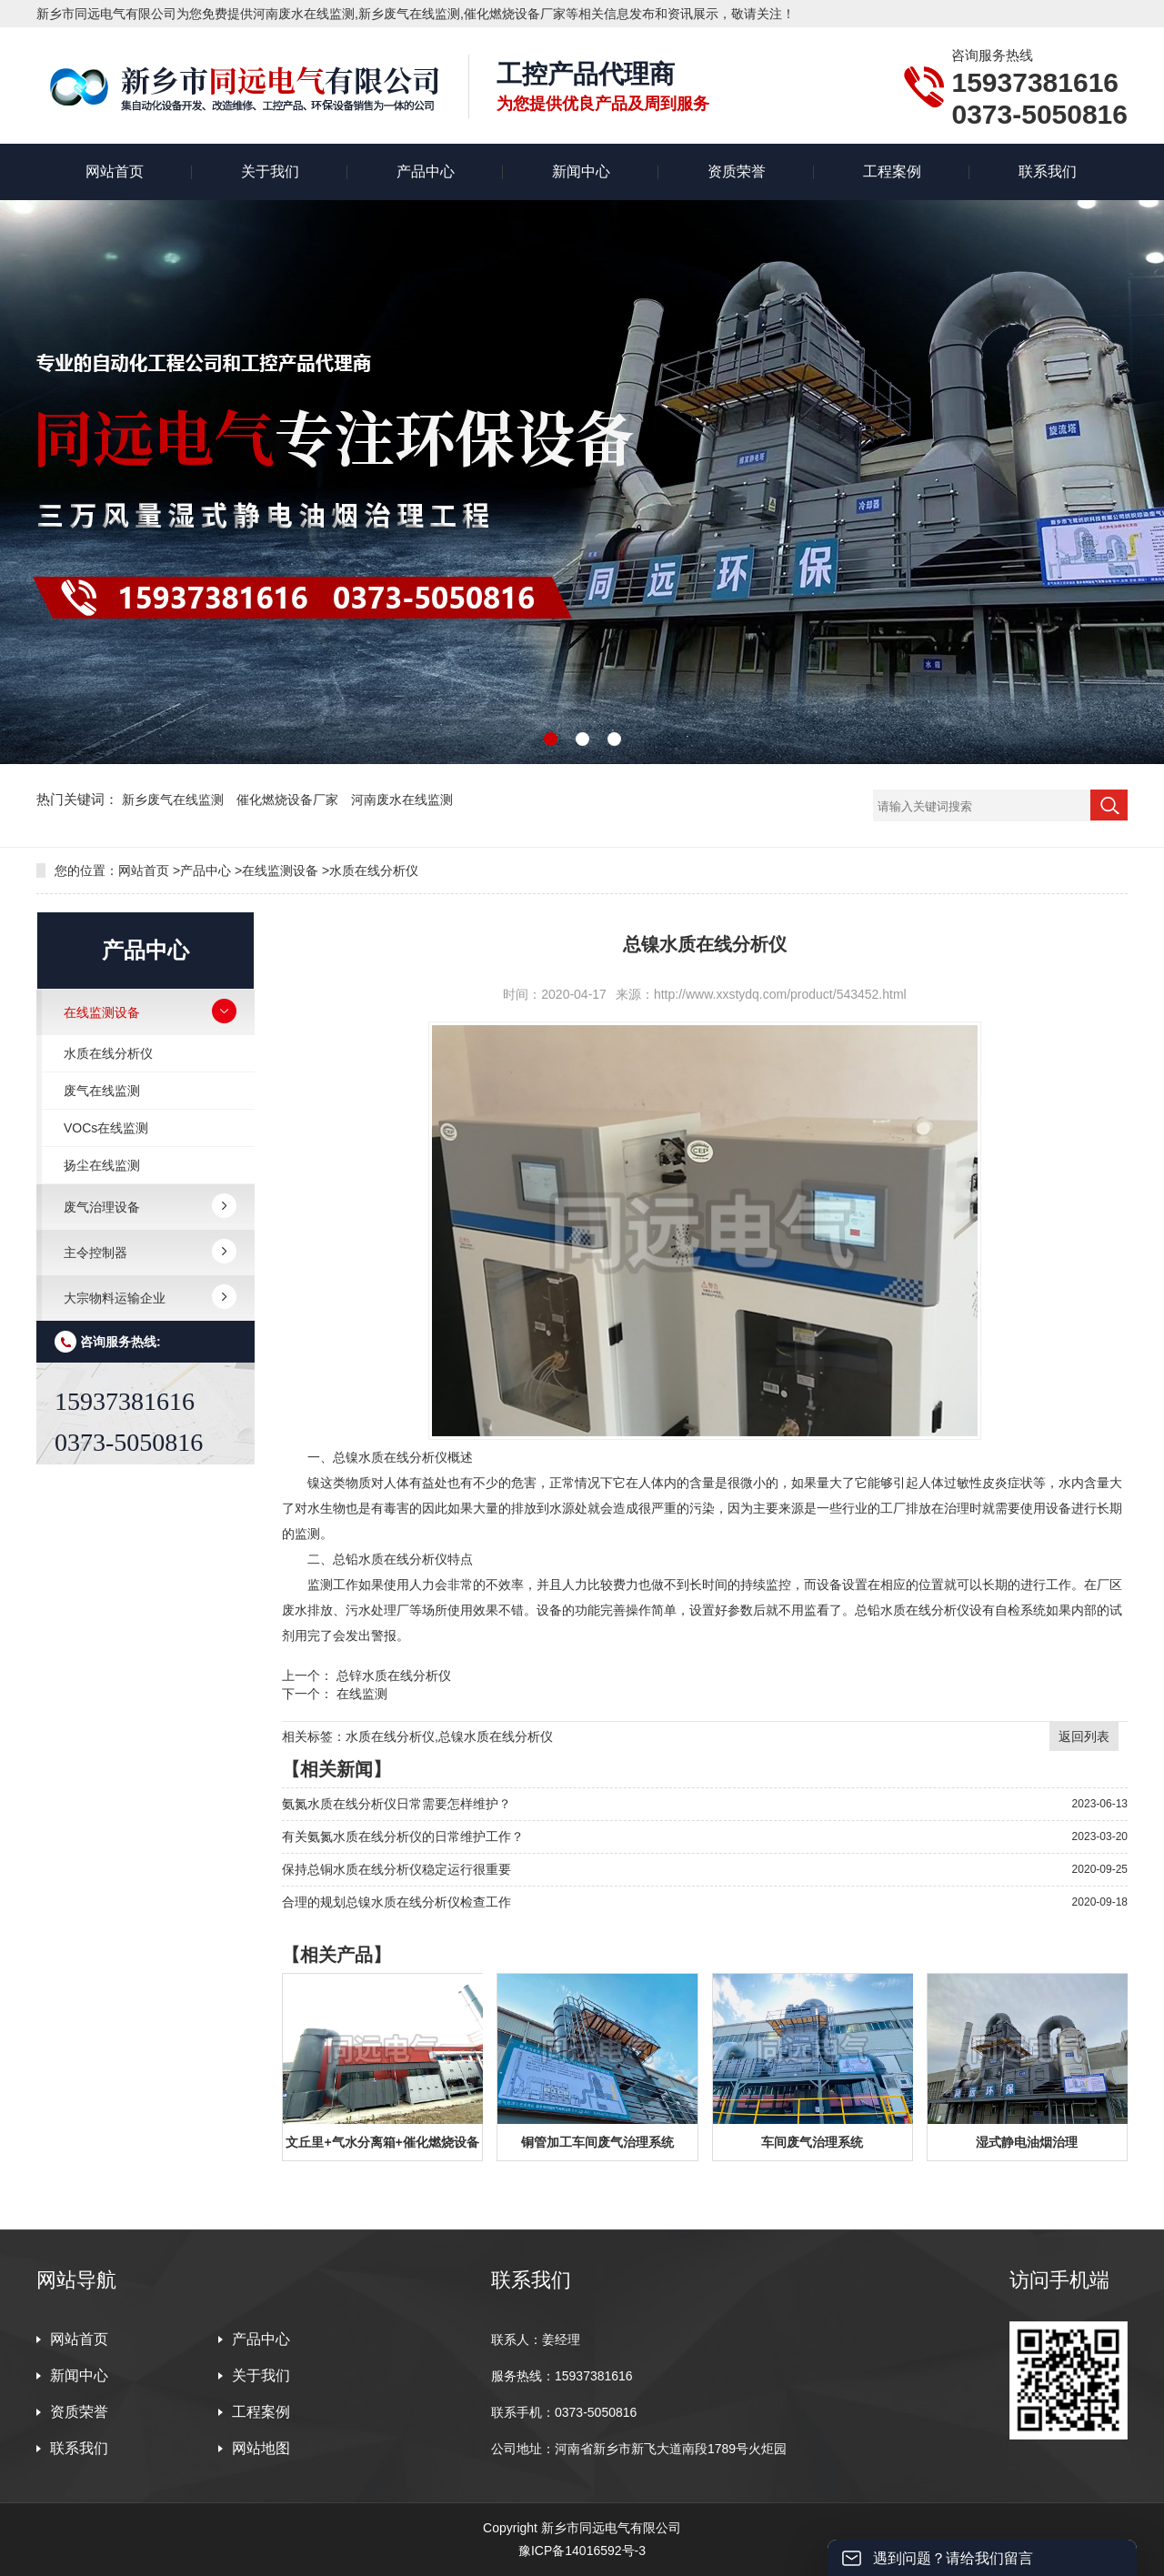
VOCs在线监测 (106, 1128)
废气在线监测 (102, 1090)
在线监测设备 (280, 870)
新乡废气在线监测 (174, 799)
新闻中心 (581, 171)
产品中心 (425, 171)
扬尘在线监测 (102, 1165)
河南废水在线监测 (402, 799)
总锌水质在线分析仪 (393, 1675)
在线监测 (361, 1693)
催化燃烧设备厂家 (289, 799)
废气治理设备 (102, 1207)
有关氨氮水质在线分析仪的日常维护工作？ (403, 1836)
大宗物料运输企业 (115, 1298)
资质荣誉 (736, 171)
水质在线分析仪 (373, 870)
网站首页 (114, 171)
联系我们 (1047, 171)
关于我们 (270, 171)
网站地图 (261, 2448)
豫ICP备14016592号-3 (582, 2550)
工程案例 (892, 171)
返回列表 (1084, 1736)
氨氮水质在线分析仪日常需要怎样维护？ (396, 1803)
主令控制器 (95, 1252)
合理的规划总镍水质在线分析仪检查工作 (396, 1902)
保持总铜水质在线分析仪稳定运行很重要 (396, 1869)
